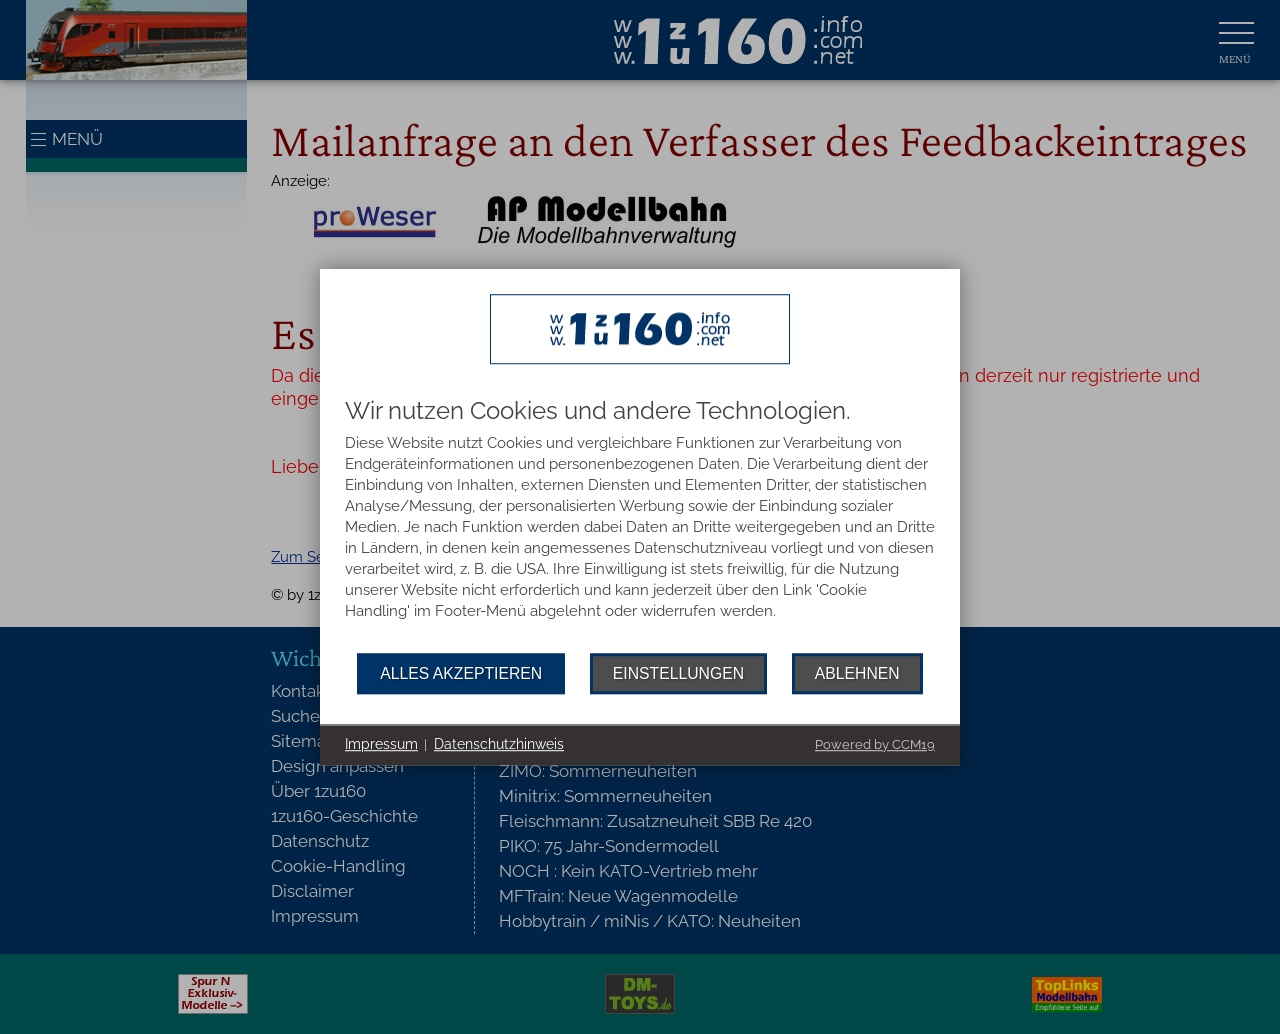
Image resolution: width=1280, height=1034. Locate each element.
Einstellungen (678, 673)
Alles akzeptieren (461, 673)
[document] (640, 525)
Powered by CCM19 (875, 744)
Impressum (381, 744)
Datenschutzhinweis (499, 744)
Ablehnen (857, 673)
